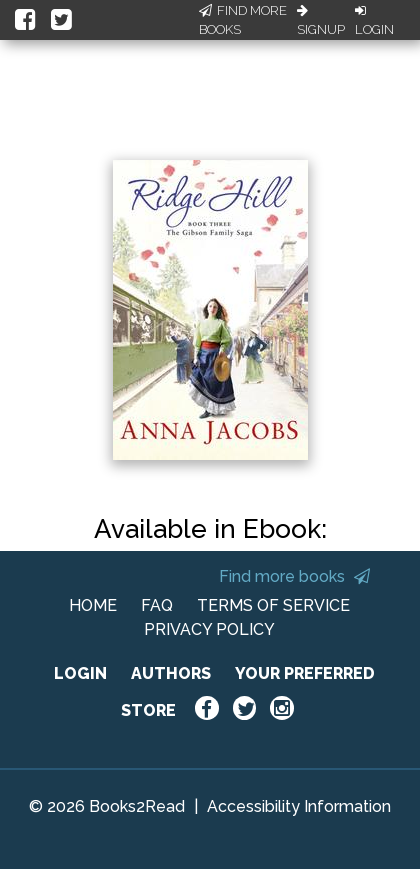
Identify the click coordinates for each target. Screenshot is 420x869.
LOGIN (80, 673)
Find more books (294, 576)
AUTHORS (171, 673)
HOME (93, 605)
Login (374, 21)
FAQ (157, 605)
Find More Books (243, 20)
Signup (321, 21)
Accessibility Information (299, 806)
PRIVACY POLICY (209, 629)
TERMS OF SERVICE (273, 605)
